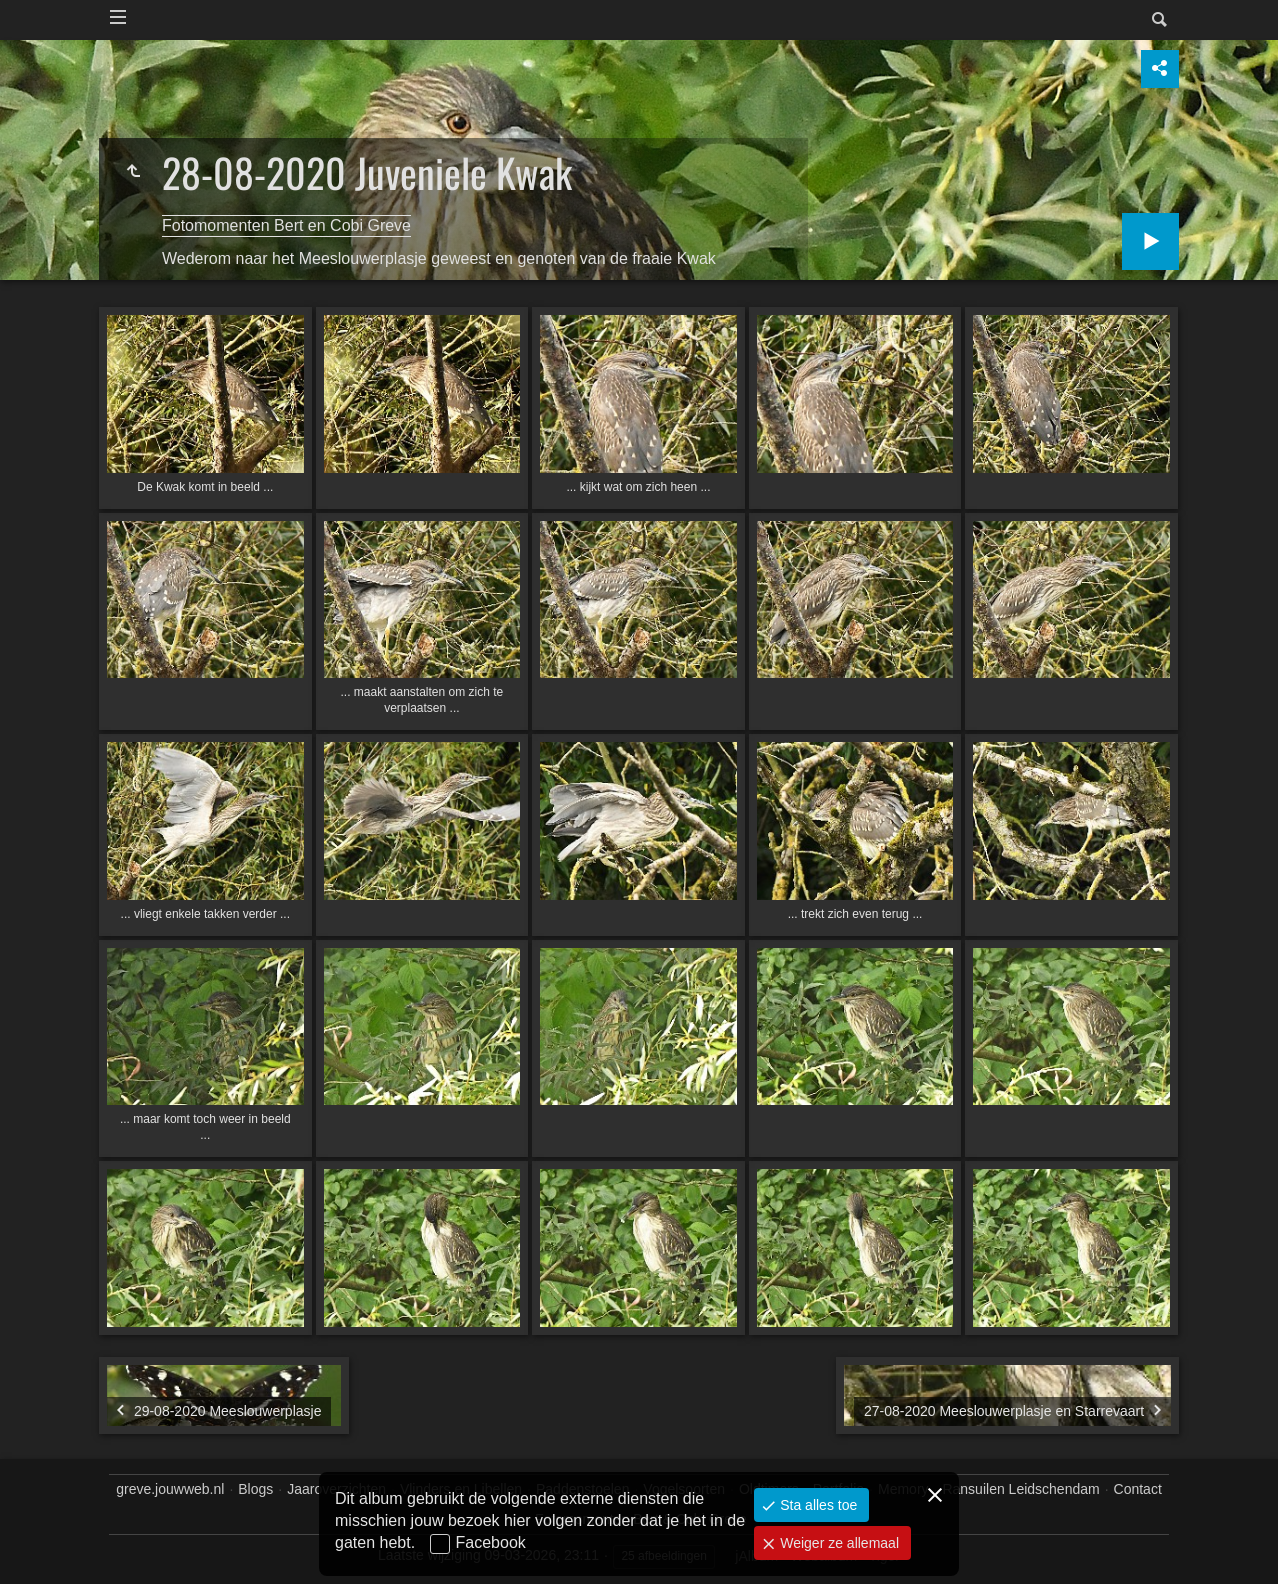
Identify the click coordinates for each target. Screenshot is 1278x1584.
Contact (1138, 1489)
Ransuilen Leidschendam (1020, 1489)
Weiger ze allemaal (837, 1543)
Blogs (255, 1489)
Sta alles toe (816, 1505)
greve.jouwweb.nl (170, 1489)
